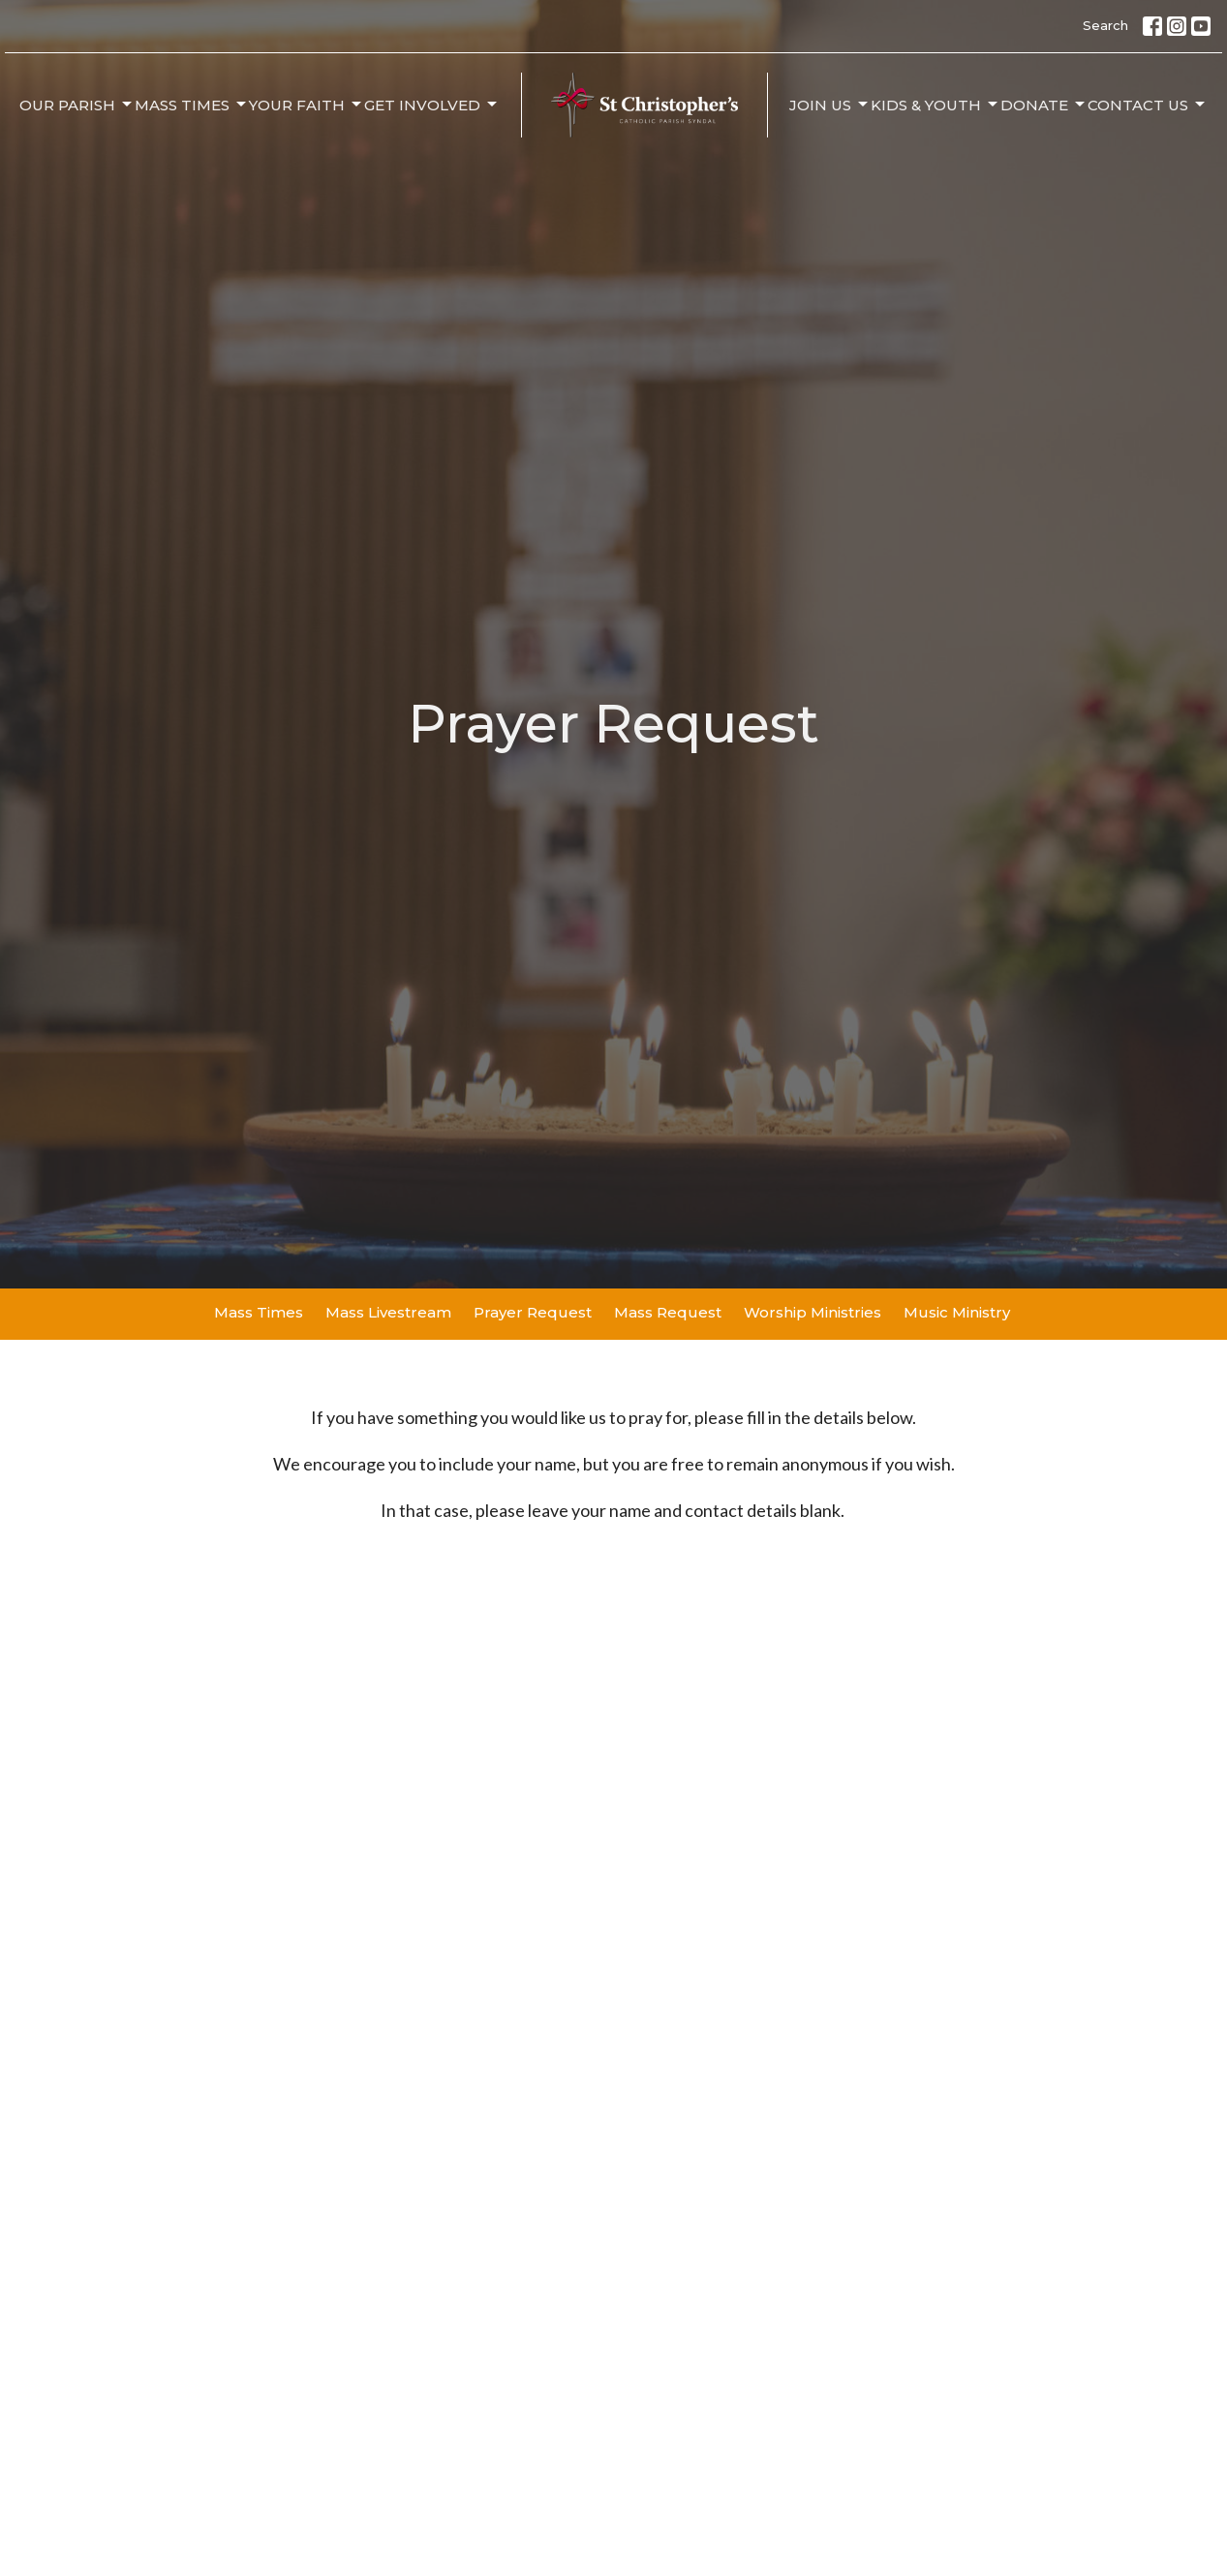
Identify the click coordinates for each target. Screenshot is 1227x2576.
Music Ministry (957, 1312)
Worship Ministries (812, 1312)
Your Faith (306, 104)
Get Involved (432, 104)
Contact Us (1148, 104)
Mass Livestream (388, 1312)
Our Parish (77, 104)
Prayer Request (533, 1312)
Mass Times (192, 104)
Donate (1044, 104)
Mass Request (667, 1312)
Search (1105, 25)
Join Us (830, 104)
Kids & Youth (935, 104)
